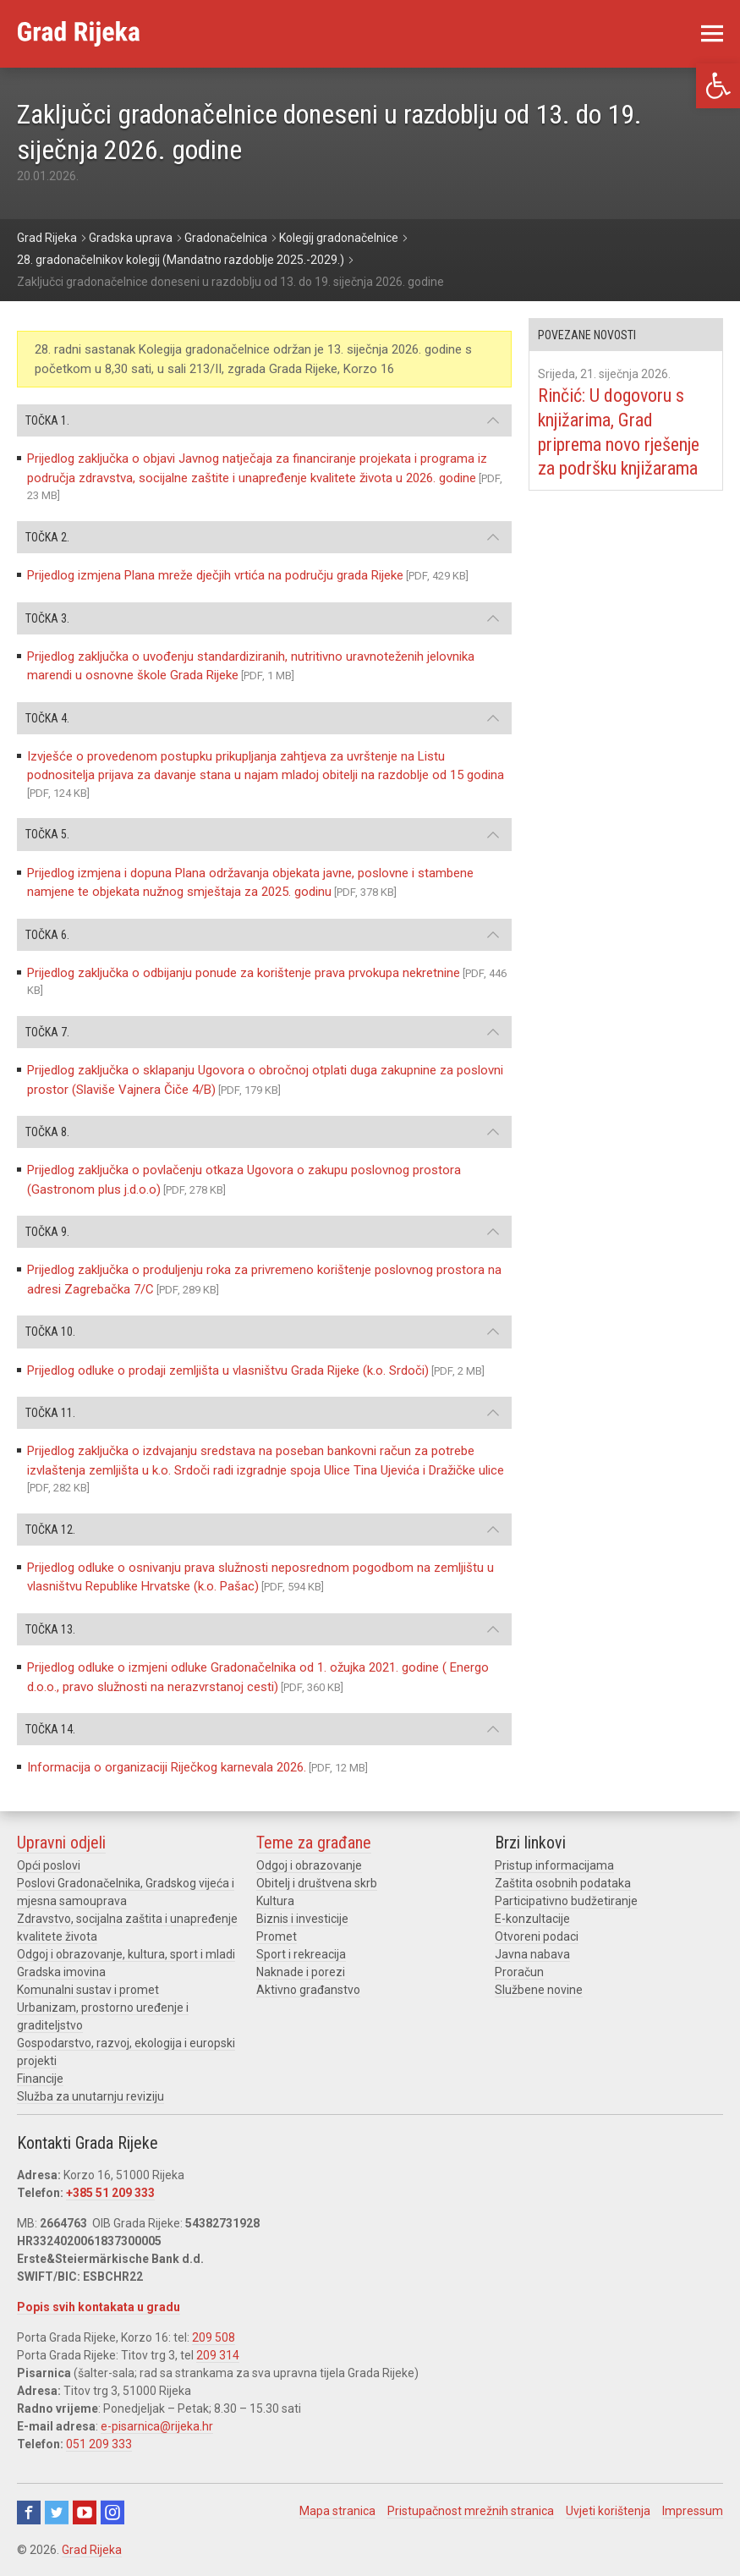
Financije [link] (40, 2078)
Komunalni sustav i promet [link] (88, 1990)
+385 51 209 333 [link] (110, 2193)
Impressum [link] (692, 2511)
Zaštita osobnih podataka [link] (563, 1883)
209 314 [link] (217, 2355)
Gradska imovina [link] (61, 1972)
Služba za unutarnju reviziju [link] (90, 2096)
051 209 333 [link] (99, 2444)
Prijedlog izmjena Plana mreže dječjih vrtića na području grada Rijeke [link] (215, 575)
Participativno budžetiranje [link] (566, 1901)
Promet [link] (276, 1936)
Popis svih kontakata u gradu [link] (98, 2307)
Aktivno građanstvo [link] (308, 1990)
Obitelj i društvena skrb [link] (316, 1883)
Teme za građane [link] (313, 1842)
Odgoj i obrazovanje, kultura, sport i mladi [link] (126, 1954)
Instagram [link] (112, 2512)
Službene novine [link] (539, 1990)
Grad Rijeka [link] (92, 2550)
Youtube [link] (84, 2512)
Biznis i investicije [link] (302, 1918)
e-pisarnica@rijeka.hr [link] (157, 2426)
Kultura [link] (275, 1901)
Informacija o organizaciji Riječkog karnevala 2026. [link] (166, 1767)
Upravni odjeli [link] (61, 1842)
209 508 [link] (213, 2337)
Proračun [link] (519, 1972)
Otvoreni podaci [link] (536, 1936)
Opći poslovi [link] (48, 1865)
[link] (718, 85)
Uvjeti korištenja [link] (608, 2511)
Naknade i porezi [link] (300, 1972)
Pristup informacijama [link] (554, 1865)
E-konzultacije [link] (532, 1918)
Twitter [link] (57, 2512)
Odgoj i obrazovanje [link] (309, 1865)
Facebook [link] (29, 2512)
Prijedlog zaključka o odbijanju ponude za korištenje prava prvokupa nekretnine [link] (243, 972)
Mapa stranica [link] (337, 2511)
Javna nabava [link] (532, 1954)
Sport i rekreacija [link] (301, 1954)
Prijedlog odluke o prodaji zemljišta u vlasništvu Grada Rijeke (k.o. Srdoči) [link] (228, 1370)
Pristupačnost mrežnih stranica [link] (470, 2511)
